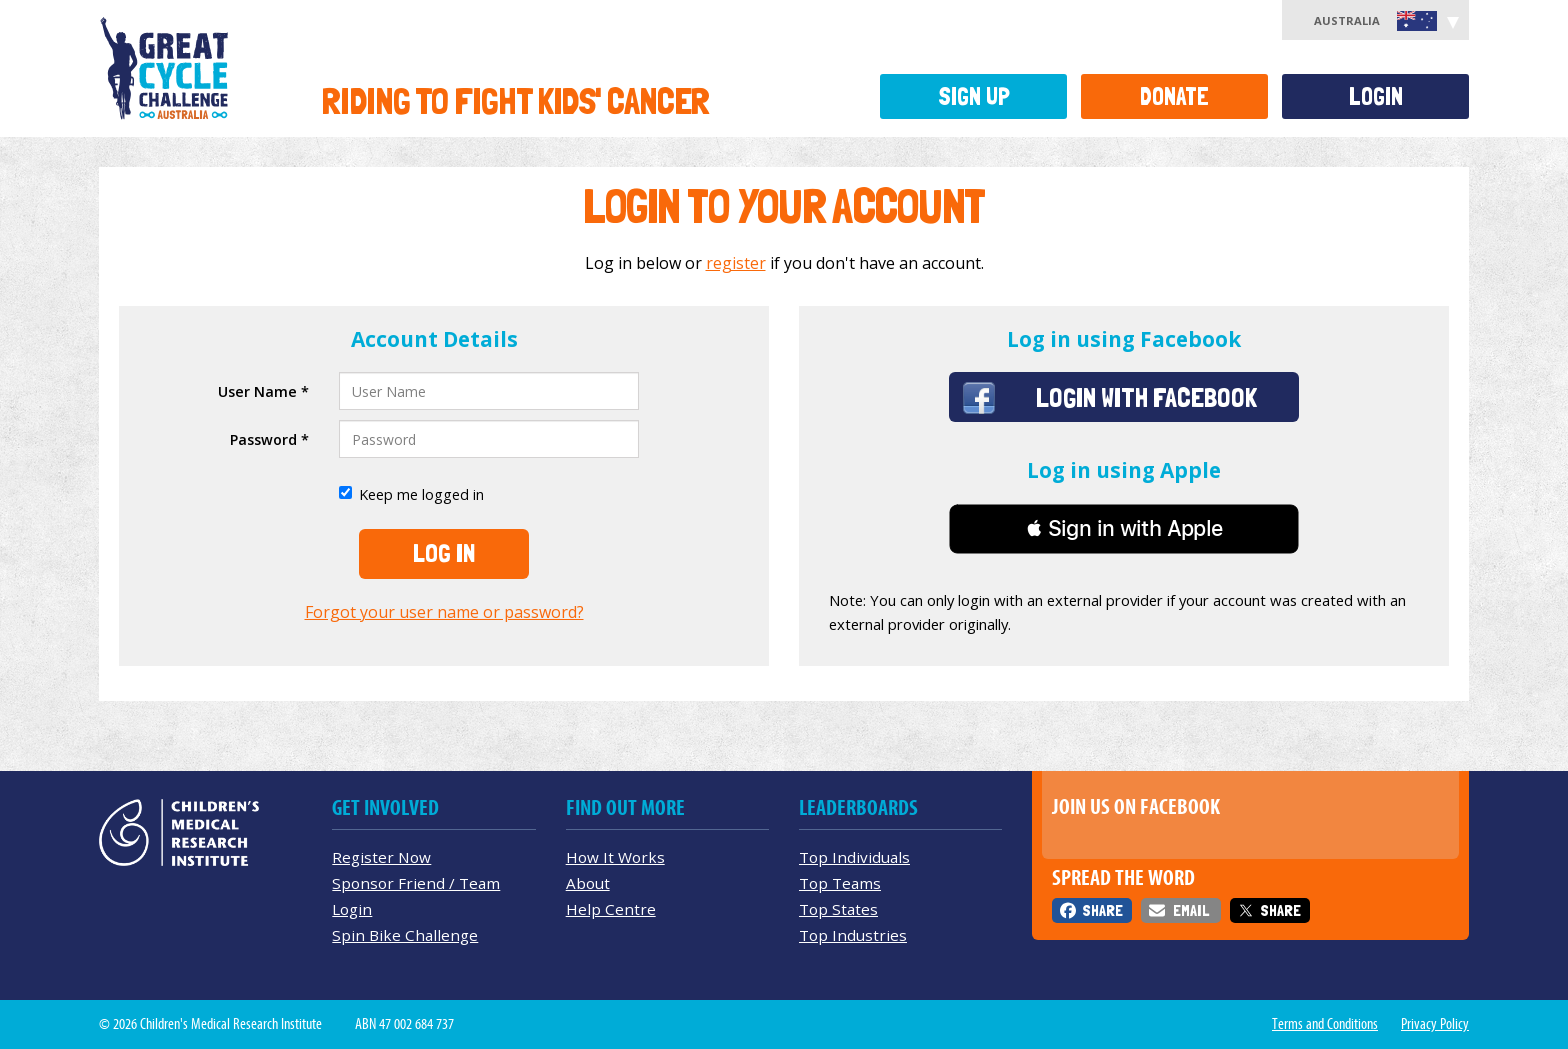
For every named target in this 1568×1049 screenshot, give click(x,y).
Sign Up (974, 96)
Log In (444, 553)
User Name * (263, 391)
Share (1102, 910)
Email (1191, 910)
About (588, 883)
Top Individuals (854, 857)
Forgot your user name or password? (444, 612)
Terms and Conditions (1325, 1024)
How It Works (615, 857)
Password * (269, 439)
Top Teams (840, 883)
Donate (1174, 96)
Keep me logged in (411, 494)
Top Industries (853, 935)
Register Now (381, 857)
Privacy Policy (1435, 1024)
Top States (838, 909)
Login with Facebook (1146, 397)
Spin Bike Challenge (405, 935)
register (736, 263)
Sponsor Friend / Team (416, 883)
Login (1376, 96)
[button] (1124, 529)
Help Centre (611, 909)
